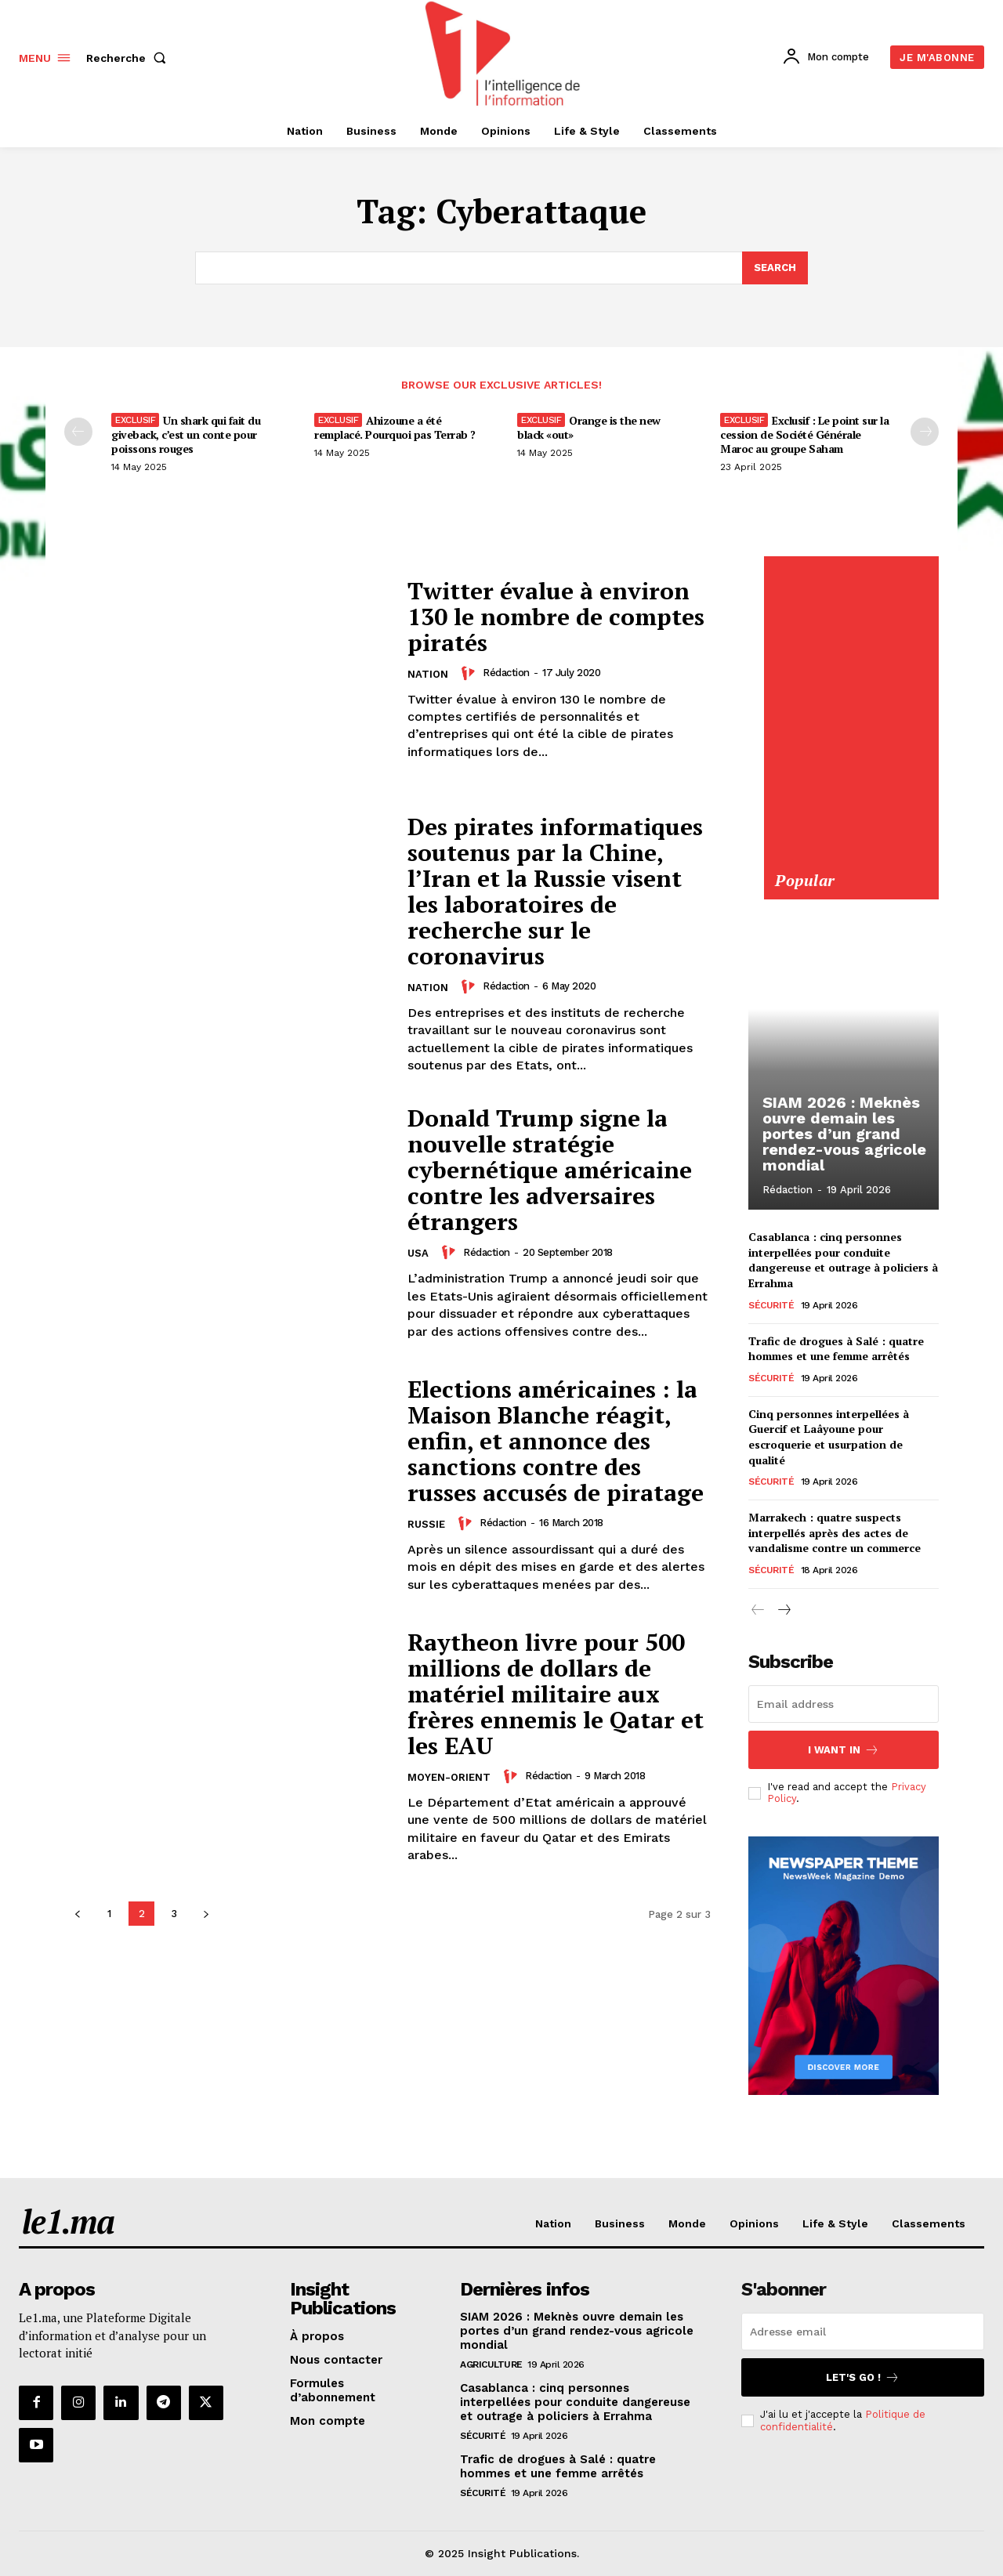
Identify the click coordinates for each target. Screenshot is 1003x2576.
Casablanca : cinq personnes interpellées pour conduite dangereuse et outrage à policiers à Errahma (843, 1259)
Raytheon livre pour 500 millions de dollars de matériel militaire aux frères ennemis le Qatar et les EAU (555, 1693)
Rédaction (506, 672)
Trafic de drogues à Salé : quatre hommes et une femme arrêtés (836, 1348)
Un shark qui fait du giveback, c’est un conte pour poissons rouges (185, 434)
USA (418, 1253)
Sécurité (771, 1304)
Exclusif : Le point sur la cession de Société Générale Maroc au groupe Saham (804, 434)
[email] (843, 1704)
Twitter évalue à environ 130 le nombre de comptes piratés (555, 616)
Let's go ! (863, 2377)
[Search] (775, 267)
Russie (426, 1524)
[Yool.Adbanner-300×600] (850, 861)
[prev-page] (78, 432)
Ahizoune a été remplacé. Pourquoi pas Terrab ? (395, 427)
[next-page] (206, 1913)
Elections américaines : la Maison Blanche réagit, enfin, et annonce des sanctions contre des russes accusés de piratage (555, 1440)
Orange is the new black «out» (589, 427)
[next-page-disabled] (925, 432)
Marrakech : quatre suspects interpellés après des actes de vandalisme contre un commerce (834, 1532)
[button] (129, 58)
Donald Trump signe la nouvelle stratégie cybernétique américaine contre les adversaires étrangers (549, 1169)
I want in (843, 1749)
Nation (427, 674)
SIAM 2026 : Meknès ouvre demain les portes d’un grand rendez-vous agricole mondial (844, 1133)
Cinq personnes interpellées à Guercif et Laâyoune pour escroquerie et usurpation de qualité (828, 1436)
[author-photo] (470, 673)
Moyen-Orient (449, 1777)
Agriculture (491, 2364)
